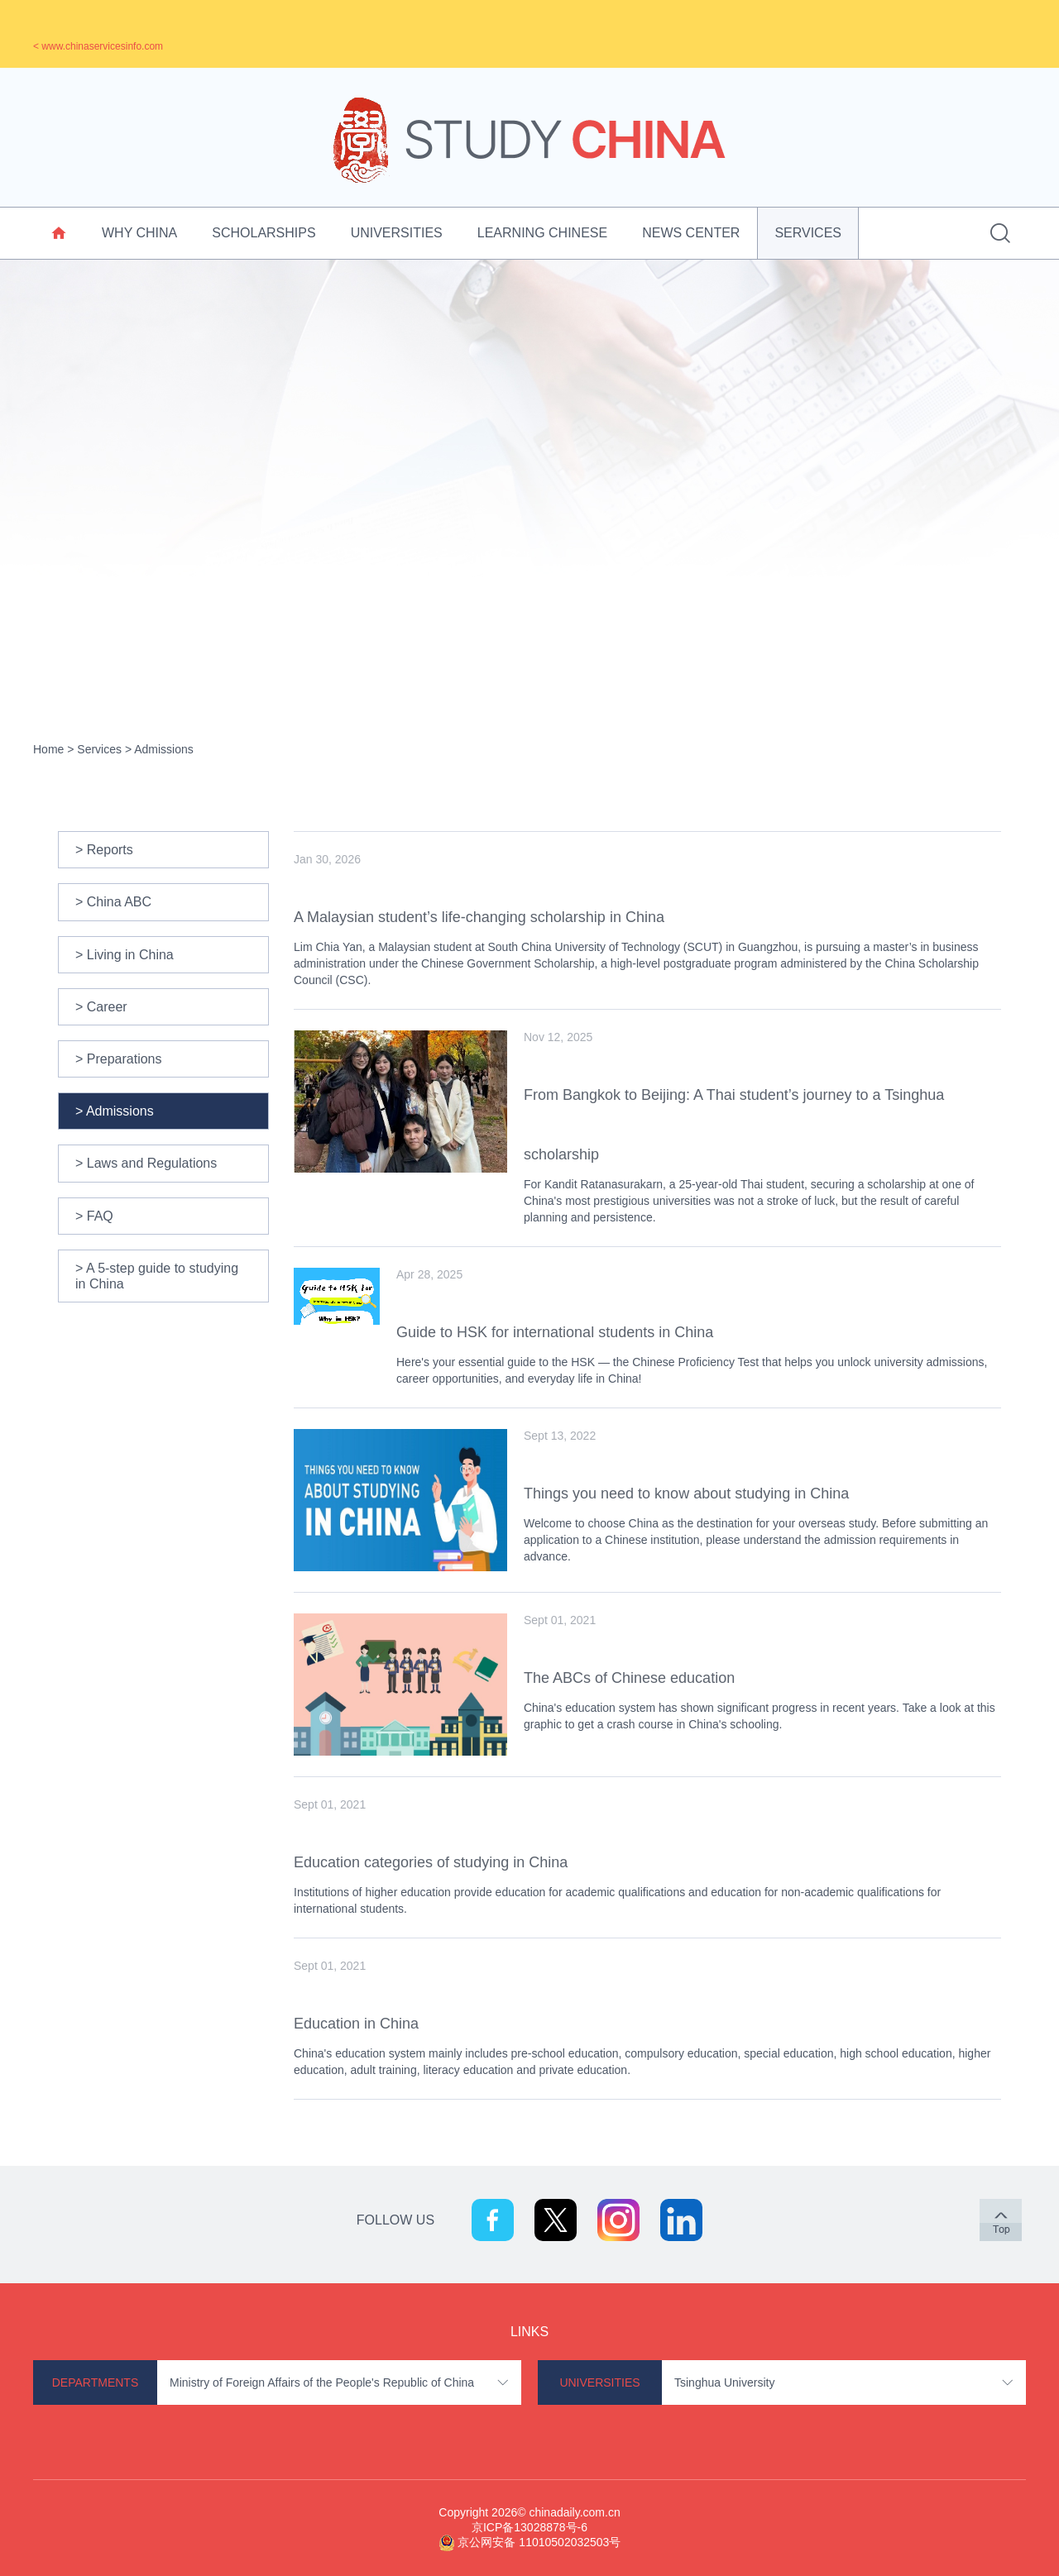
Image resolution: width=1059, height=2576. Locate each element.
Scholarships (263, 233)
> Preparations (118, 1059)
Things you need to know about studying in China (686, 1493)
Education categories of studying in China (431, 1862)
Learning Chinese (542, 233)
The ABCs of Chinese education (629, 1678)
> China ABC (113, 902)
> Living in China (124, 955)
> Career (101, 1007)
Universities (397, 233)
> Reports (104, 850)
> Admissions (114, 1111)
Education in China (356, 2023)
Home (48, 749)
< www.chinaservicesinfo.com (98, 46)
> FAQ (94, 1216)
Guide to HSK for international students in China (554, 1332)
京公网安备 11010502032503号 (539, 2542)
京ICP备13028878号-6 (529, 2527)
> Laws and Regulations (146, 1163)
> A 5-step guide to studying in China (156, 1276)
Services (807, 233)
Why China (139, 233)
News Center (691, 233)
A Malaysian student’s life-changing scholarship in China (479, 917)
